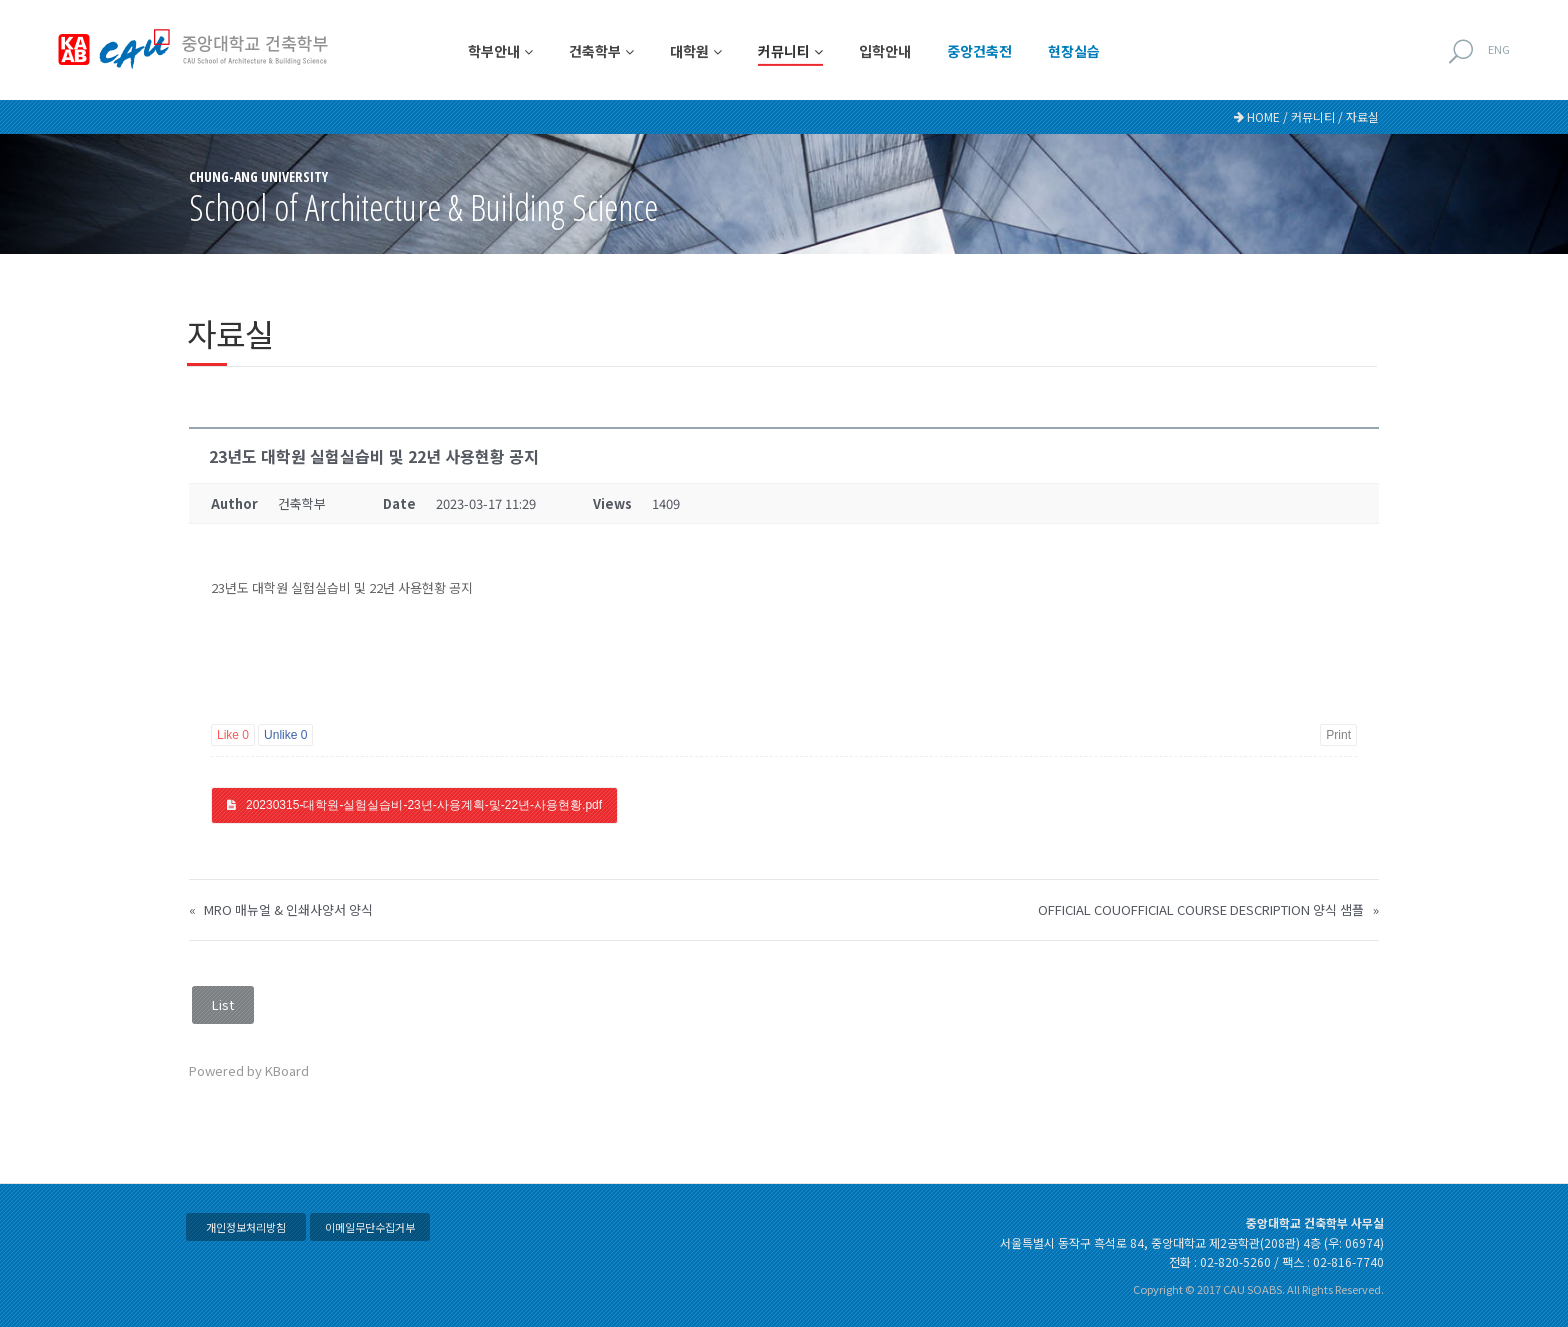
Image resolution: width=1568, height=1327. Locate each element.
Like (233, 735)
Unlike (285, 735)
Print (1338, 735)
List (223, 1004)
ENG (1499, 49)
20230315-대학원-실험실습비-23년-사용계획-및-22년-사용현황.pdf (424, 805)
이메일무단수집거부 (370, 1227)
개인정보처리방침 (246, 1227)
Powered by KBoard (249, 1070)
